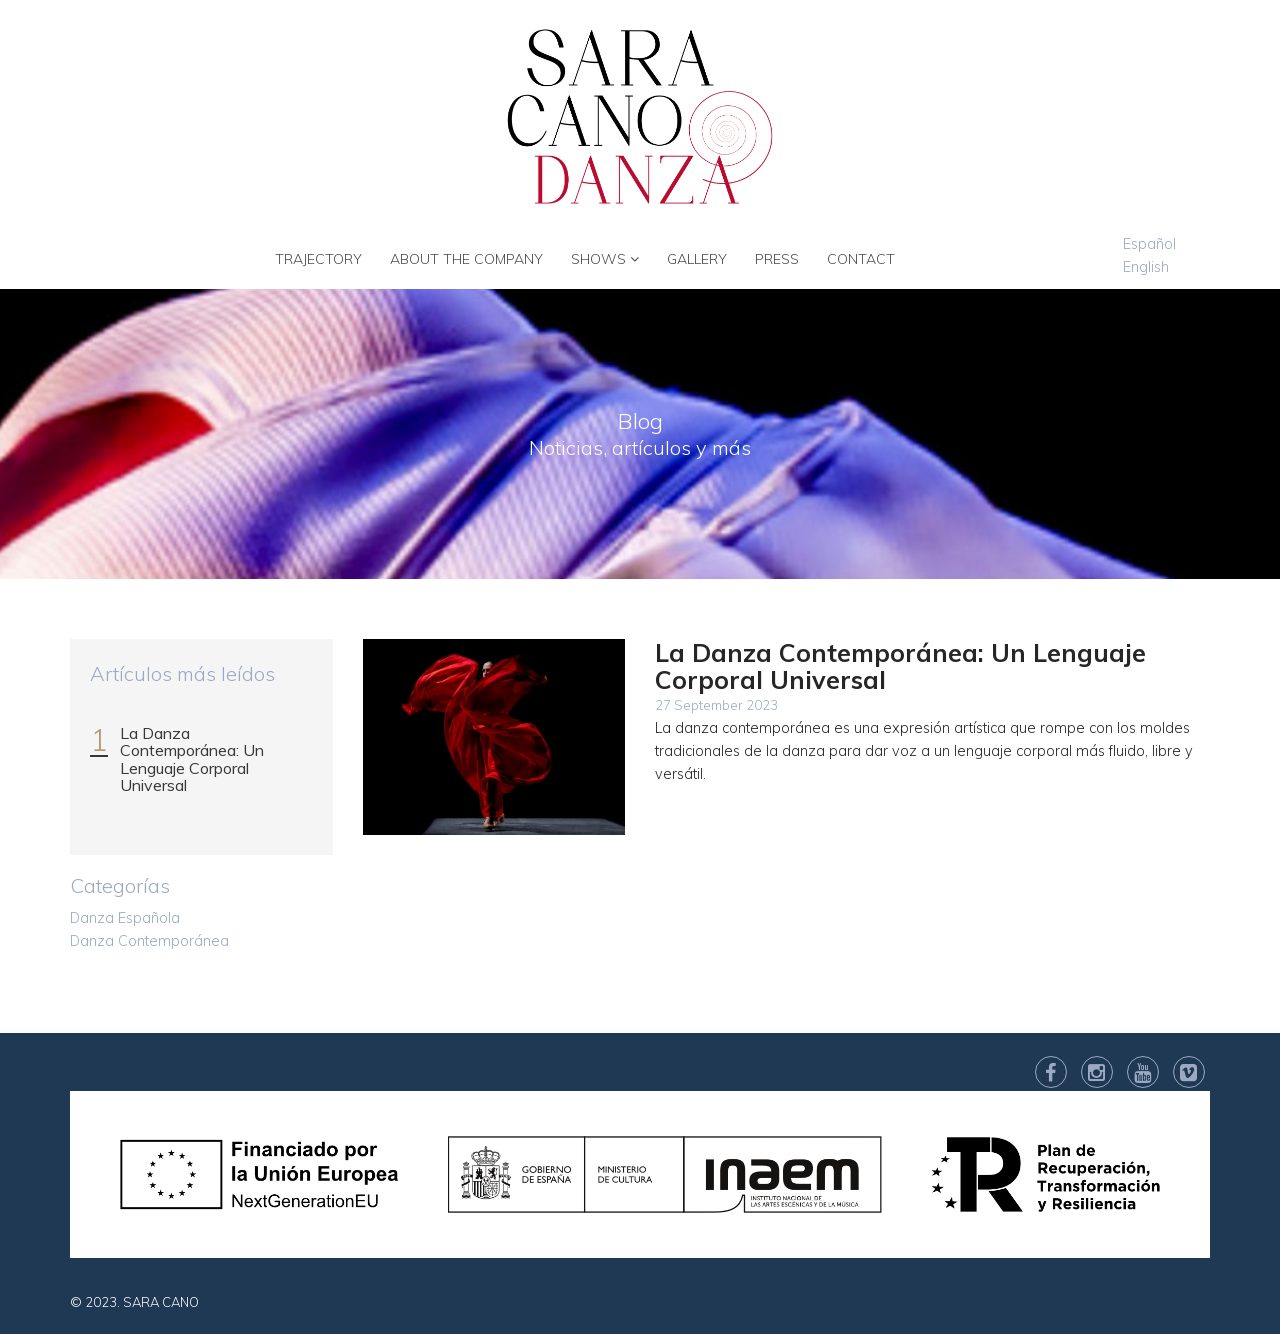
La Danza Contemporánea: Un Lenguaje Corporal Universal (192, 759)
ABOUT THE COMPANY (466, 259)
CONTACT (861, 259)
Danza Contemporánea (149, 941)
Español (1149, 244)
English (1146, 267)
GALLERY (697, 259)
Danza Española (125, 918)
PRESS (777, 259)
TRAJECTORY (318, 259)
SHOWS (605, 259)
